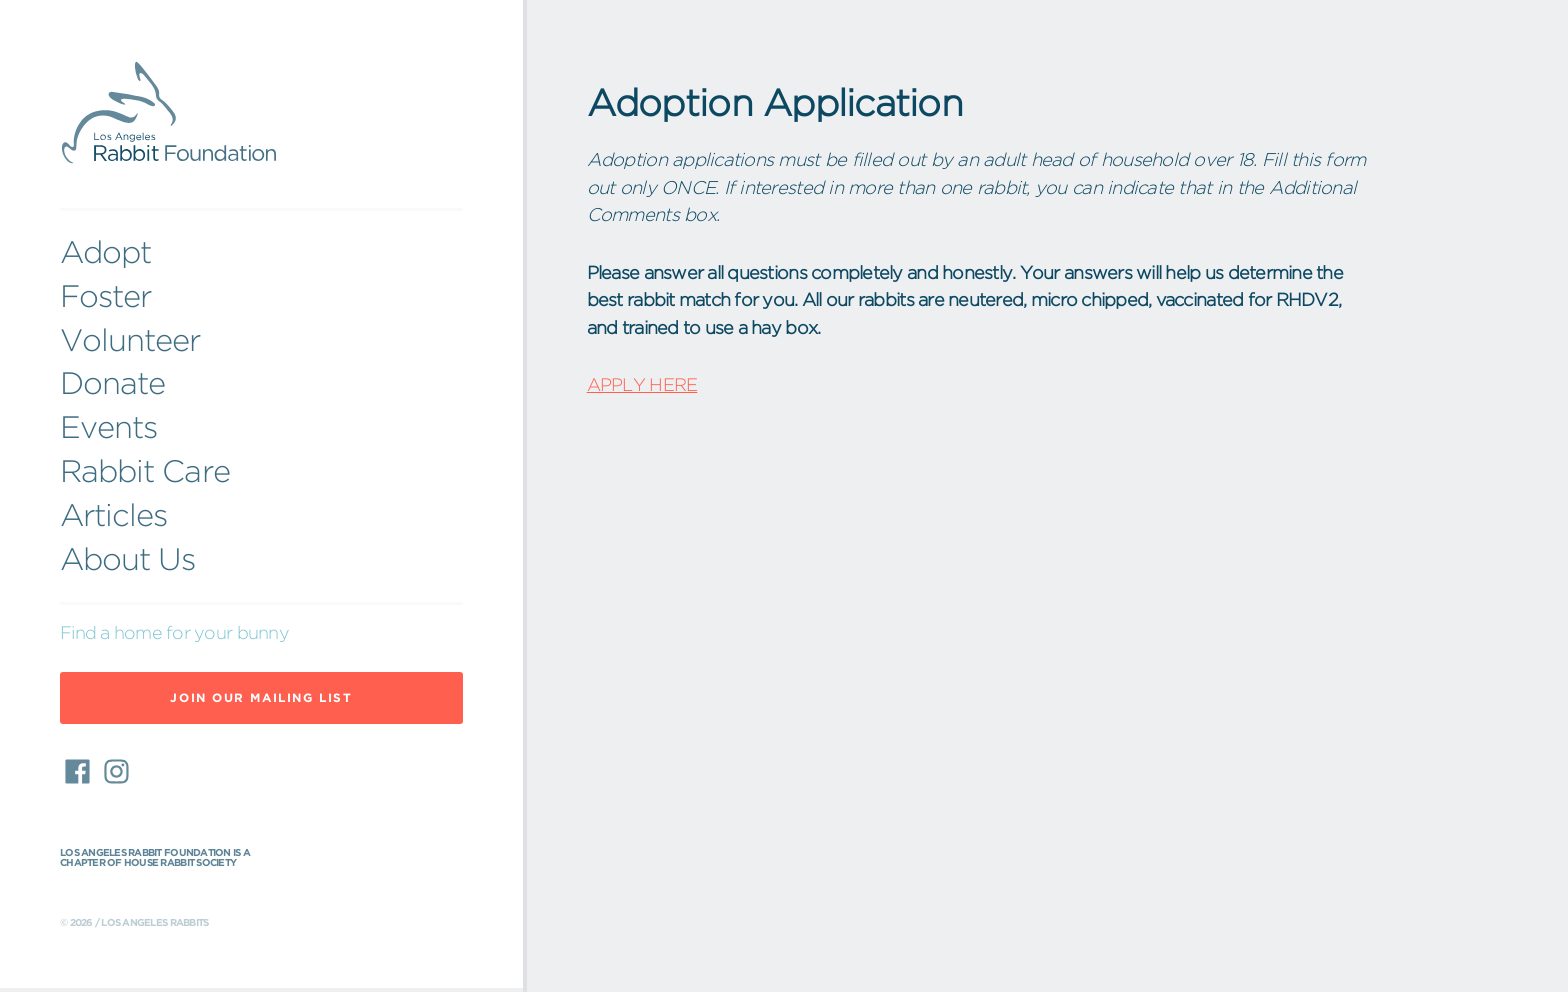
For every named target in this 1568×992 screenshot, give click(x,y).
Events (108, 427)
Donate (112, 383)
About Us (127, 559)
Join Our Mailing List (261, 697)
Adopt (105, 252)
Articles (113, 515)
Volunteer (130, 340)
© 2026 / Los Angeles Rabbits (134, 923)
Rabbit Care (145, 471)
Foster (105, 296)
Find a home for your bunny (174, 632)
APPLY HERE (642, 384)
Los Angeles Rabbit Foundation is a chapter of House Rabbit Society (155, 858)
